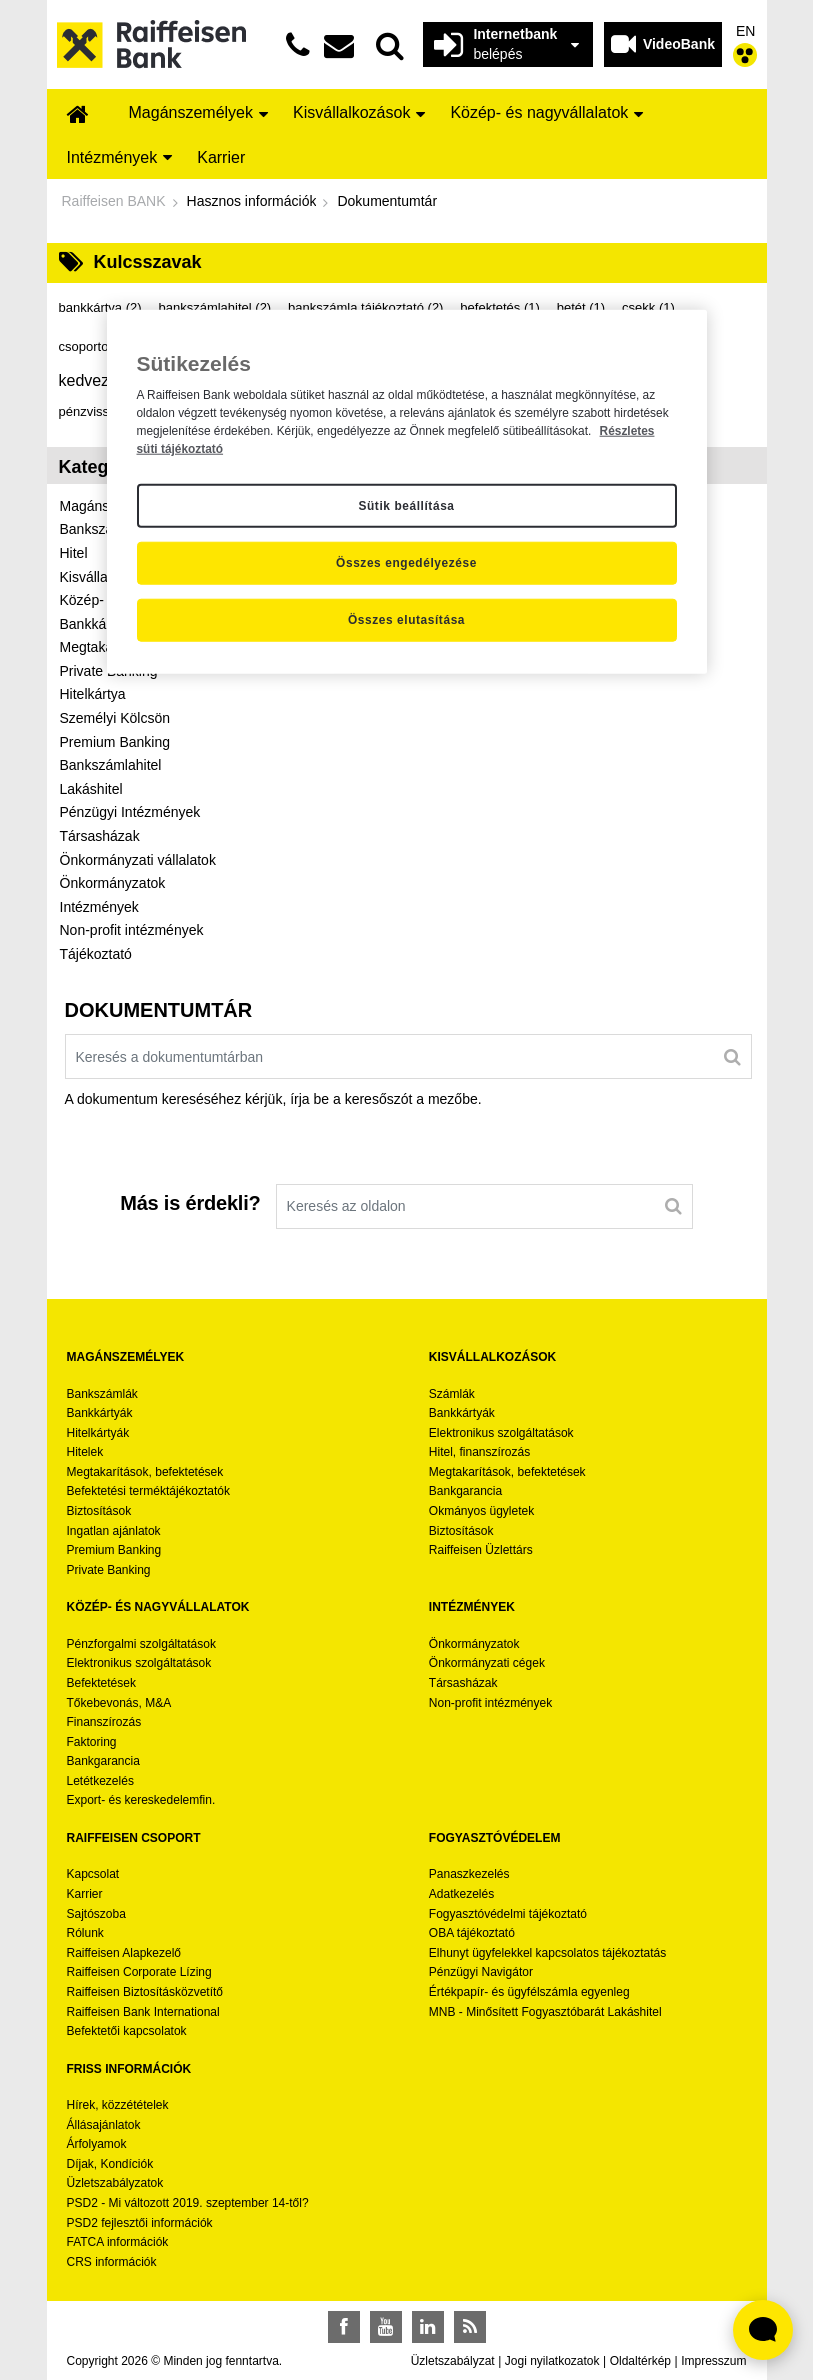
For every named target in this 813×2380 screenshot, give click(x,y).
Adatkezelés (461, 1894)
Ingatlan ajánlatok (114, 1531)
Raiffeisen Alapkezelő (124, 1953)
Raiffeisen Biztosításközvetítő (145, 1992)
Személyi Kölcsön (115, 718)
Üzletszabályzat (453, 2361)
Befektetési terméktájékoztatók (148, 1491)
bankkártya (100, 307)
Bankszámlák (102, 1394)
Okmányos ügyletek (481, 1511)
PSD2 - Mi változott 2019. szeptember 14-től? (188, 2203)
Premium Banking (115, 742)
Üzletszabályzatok (115, 2183)
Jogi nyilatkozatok (552, 2361)
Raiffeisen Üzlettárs (481, 1550)
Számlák (452, 1394)
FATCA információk (118, 2242)
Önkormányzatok (113, 883)
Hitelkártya (93, 694)
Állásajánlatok (104, 2125)
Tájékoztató (96, 954)
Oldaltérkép (640, 2361)
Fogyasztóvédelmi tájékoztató (508, 1914)
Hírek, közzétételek (118, 2105)
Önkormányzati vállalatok (138, 860)
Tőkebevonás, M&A (119, 1703)
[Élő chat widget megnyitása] (763, 2330)
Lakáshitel (91, 789)
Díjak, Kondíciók (110, 2164)
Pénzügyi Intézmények (130, 812)
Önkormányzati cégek (487, 1663)
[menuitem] (78, 115)
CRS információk (112, 2262)
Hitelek (85, 1452)
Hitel (74, 553)
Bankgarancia (465, 1491)
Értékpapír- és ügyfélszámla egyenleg (529, 1992)
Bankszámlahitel (111, 765)
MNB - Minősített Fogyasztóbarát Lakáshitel (545, 2012)
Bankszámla (98, 529)
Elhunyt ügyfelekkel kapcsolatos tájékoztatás (547, 1953)
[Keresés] (732, 1056)
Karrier (85, 1894)
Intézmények (99, 907)
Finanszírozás (104, 1722)
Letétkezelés (100, 1781)
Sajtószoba (96, 1914)
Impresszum (713, 2361)
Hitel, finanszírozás (479, 1452)
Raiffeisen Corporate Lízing (139, 1972)
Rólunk (85, 1933)
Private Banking (109, 1570)
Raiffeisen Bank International (143, 2012)
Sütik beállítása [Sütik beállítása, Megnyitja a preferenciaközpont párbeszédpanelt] (406, 505)
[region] (407, 492)
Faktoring (92, 1742)
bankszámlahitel (214, 307)
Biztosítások (99, 1511)
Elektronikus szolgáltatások (501, 1433)
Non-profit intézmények (132, 930)
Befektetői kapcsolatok (127, 2031)
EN (745, 31)
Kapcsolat (93, 1874)
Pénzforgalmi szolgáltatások (141, 1644)
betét (581, 307)
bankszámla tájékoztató (365, 307)
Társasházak (100, 836)
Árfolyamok (97, 2144)
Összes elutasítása (406, 620)
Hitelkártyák (98, 1433)
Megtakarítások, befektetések (145, 1472)
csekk (648, 307)
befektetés (500, 307)
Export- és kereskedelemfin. (141, 1800)
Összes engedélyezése (406, 563)
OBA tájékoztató (473, 1933)
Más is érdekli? (190, 1203)
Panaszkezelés (469, 1874)
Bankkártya (95, 624)
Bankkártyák (100, 1413)
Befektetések (101, 1683)
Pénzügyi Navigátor (481, 1972)
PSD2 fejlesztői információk (140, 2223)
